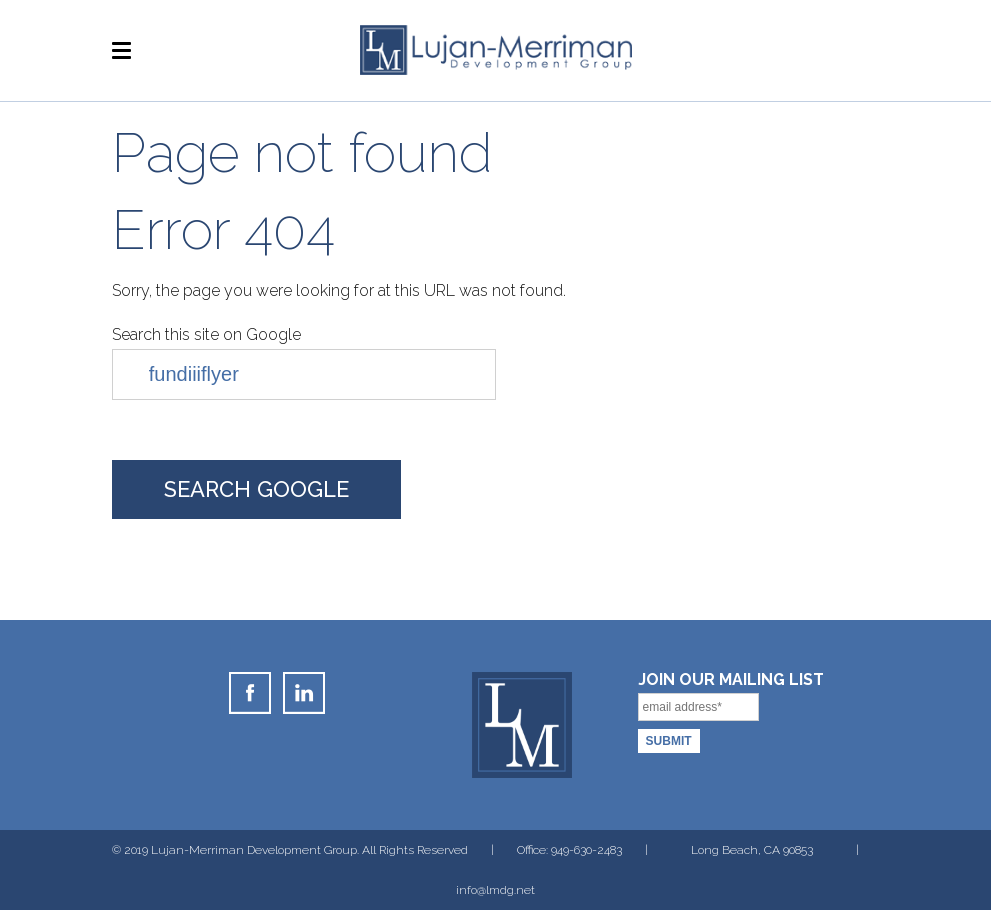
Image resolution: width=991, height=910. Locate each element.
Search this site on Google (206, 334)
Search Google (256, 489)
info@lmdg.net (495, 890)
